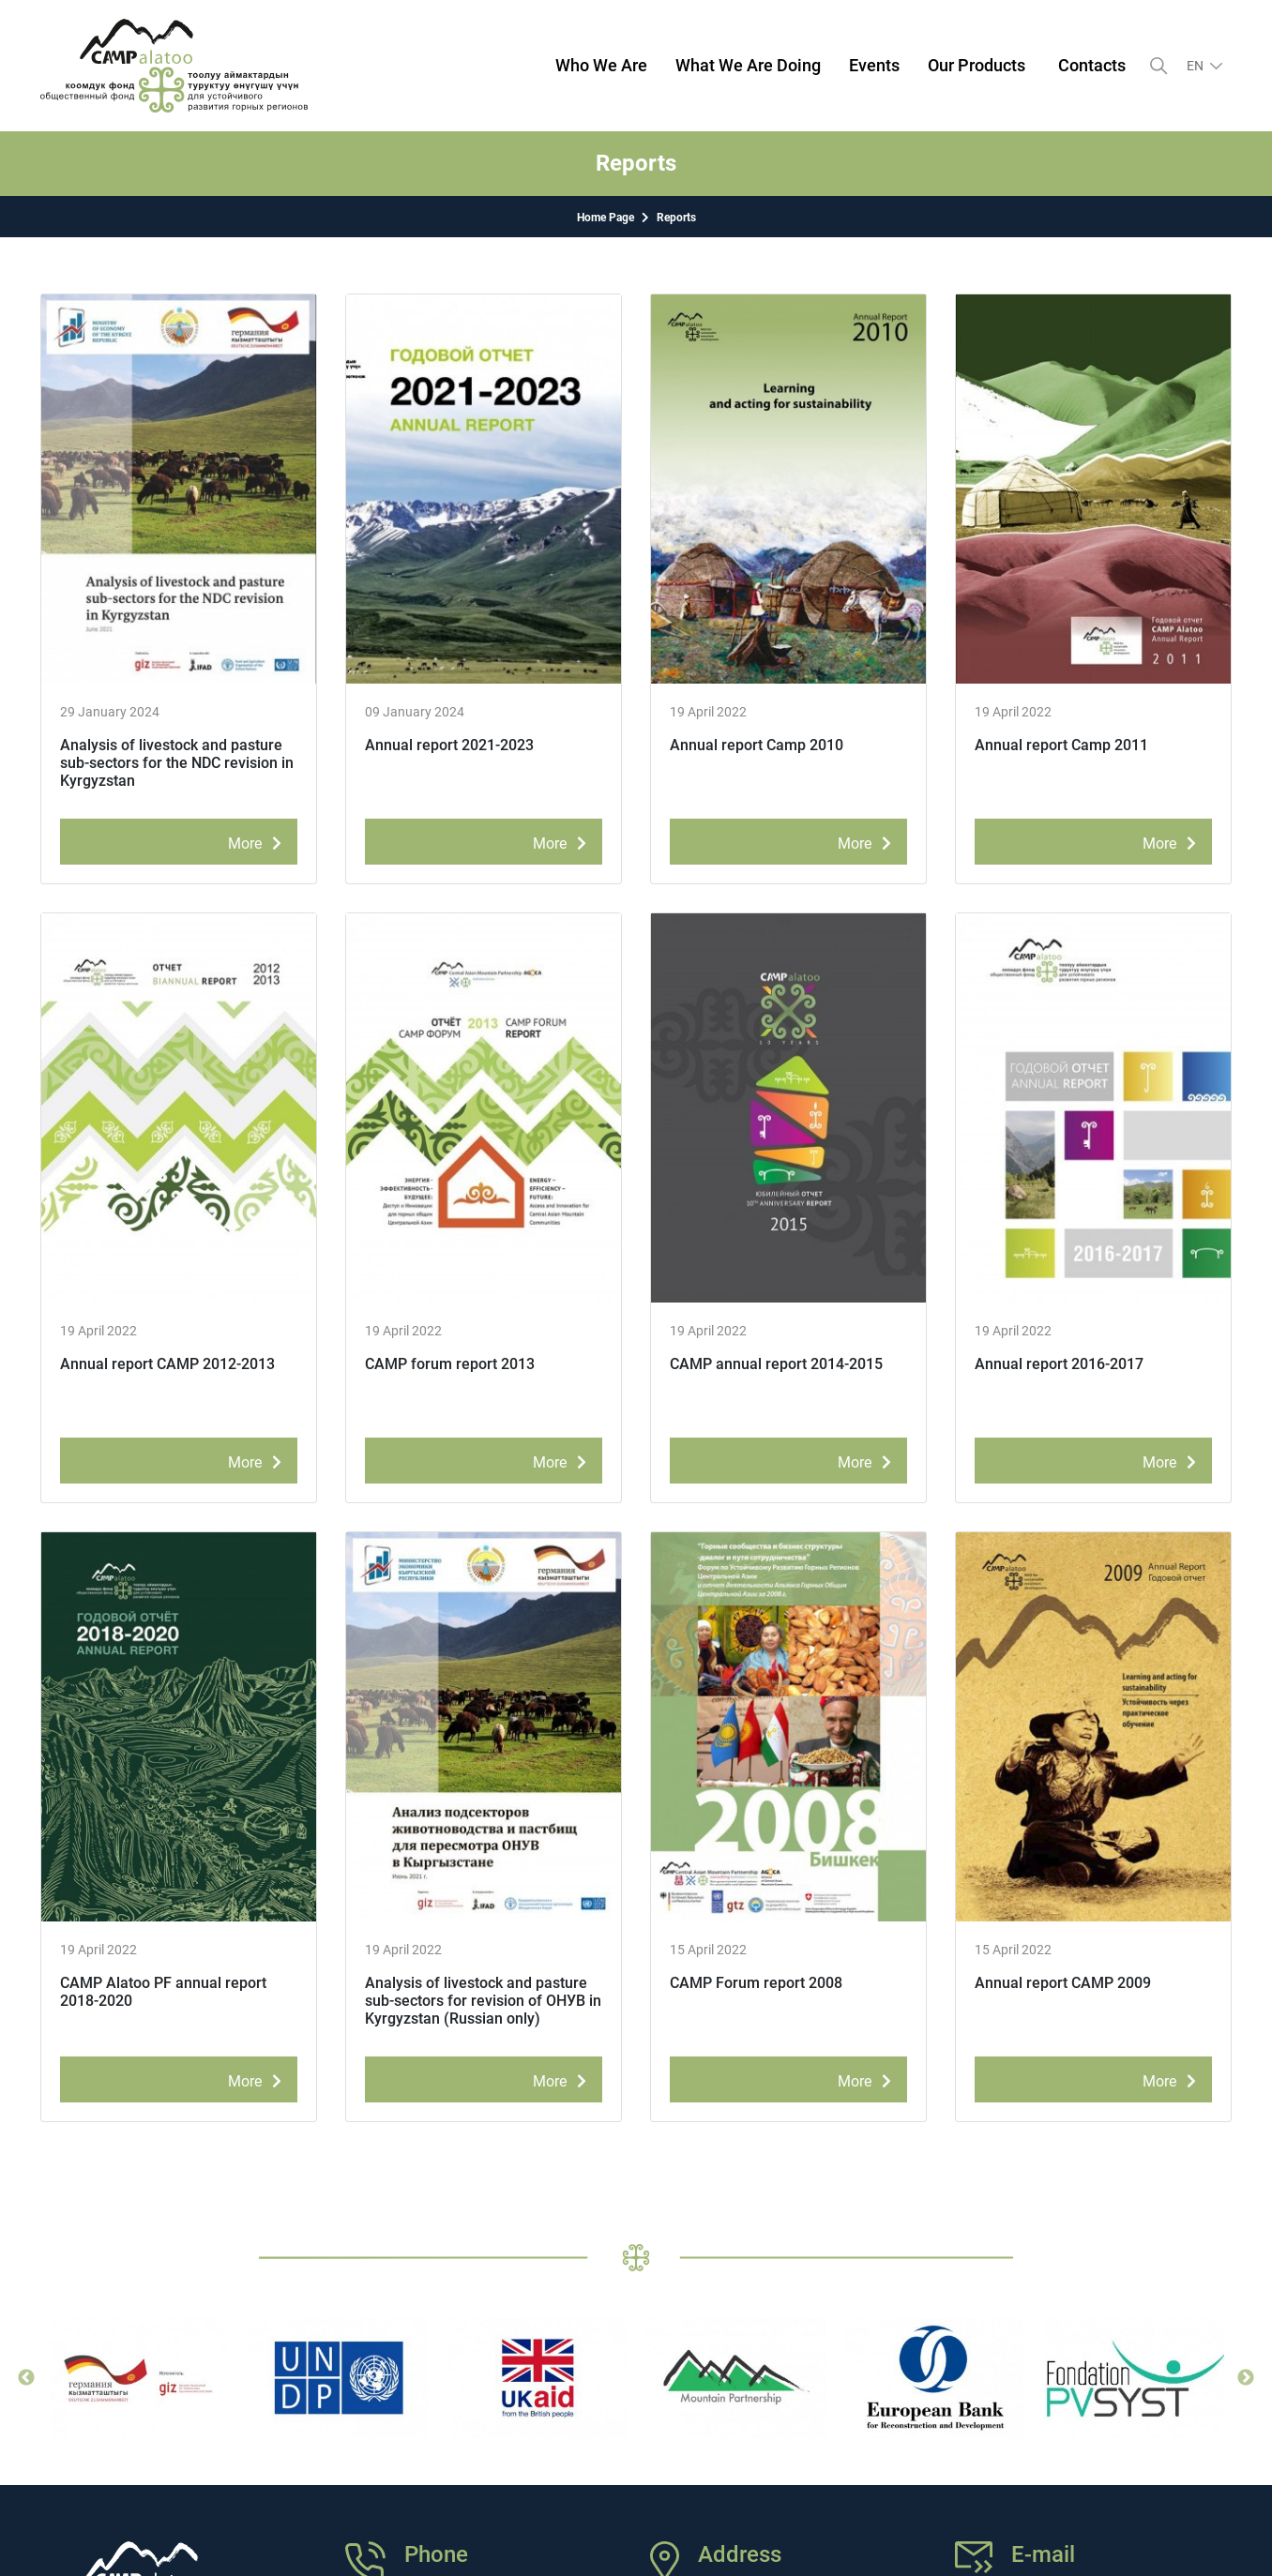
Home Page (605, 217)
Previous (26, 2378)
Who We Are (601, 65)
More (258, 840)
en (1196, 65)
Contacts (1092, 65)
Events (874, 65)
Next (1245, 2378)
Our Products (976, 65)
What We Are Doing (748, 65)
